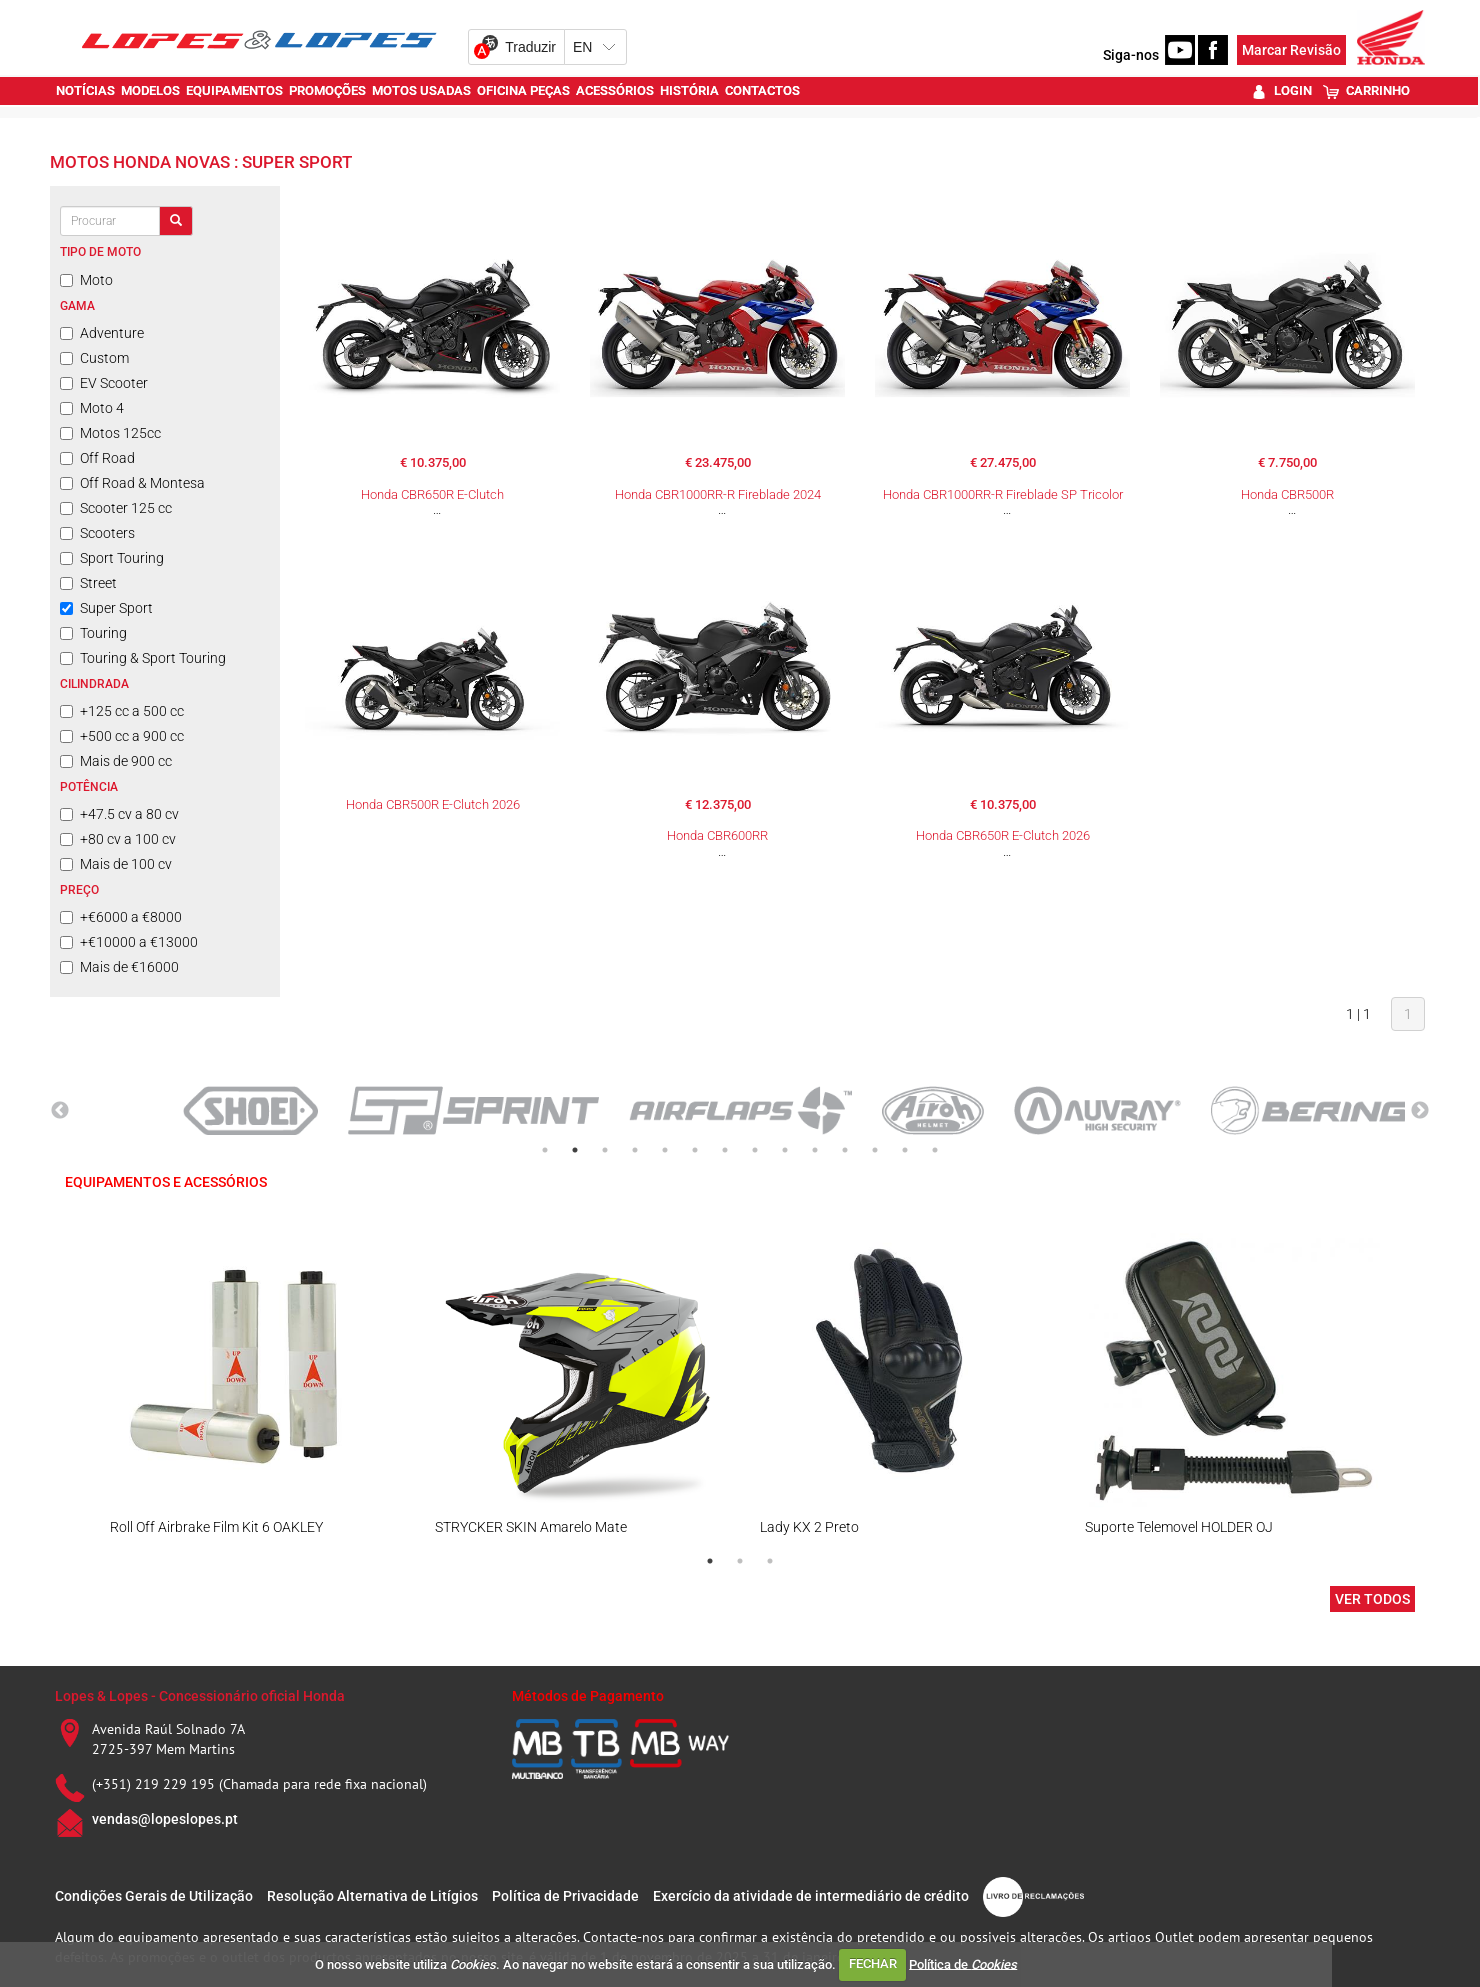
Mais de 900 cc (116, 761)
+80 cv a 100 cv (118, 839)
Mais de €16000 (119, 967)
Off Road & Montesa (132, 483)
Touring (93, 633)
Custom (94, 358)
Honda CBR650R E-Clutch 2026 (1003, 835)
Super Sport (106, 608)
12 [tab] (875, 1150)
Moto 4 (92, 408)
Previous (60, 1111)
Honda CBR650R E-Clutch (432, 494)
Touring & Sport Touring (143, 658)
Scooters (97, 533)
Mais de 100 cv (116, 864)
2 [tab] (575, 1150)
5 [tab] (665, 1150)
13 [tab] (905, 1150)
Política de (963, 1963)
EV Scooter (104, 383)
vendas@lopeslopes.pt (165, 1819)
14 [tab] (935, 1150)
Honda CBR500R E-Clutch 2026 (433, 804)
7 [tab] (725, 1150)
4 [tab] (635, 1150)
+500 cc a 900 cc (122, 736)
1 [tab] (545, 1150)
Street (88, 583)
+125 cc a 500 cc (122, 711)
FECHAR (873, 1963)
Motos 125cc (110, 433)
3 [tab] (605, 1150)
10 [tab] (815, 1150)
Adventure (102, 333)
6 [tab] (695, 1150)
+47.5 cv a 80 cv (119, 814)
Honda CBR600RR (717, 835)
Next (1420, 1111)
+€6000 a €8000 (121, 917)
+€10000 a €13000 (129, 942)
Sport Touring (112, 558)
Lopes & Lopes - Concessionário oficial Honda (200, 1696)
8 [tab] (755, 1150)
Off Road (97, 458)
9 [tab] (785, 1150)
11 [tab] (845, 1150)
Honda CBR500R (1287, 494)
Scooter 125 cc (116, 508)
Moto (86, 280)
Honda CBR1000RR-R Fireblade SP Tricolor (1003, 494)
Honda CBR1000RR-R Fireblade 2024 (718, 494)
